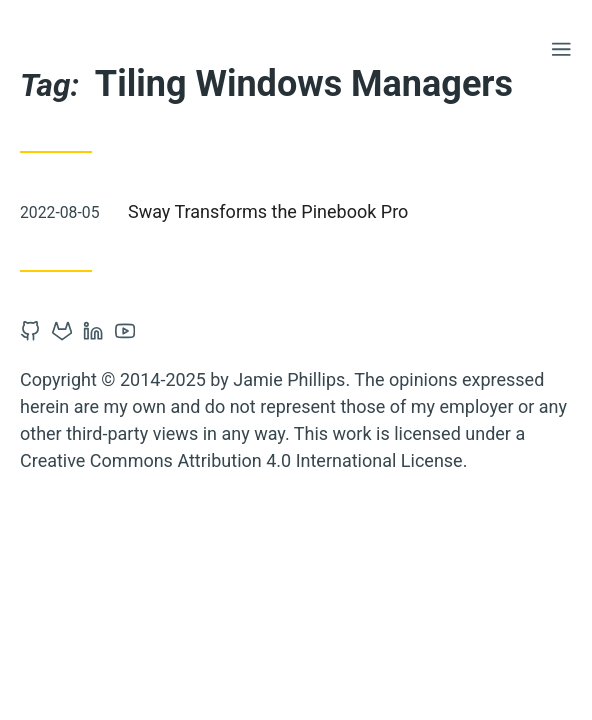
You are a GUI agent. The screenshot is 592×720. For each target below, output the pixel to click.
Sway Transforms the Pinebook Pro (268, 211)
